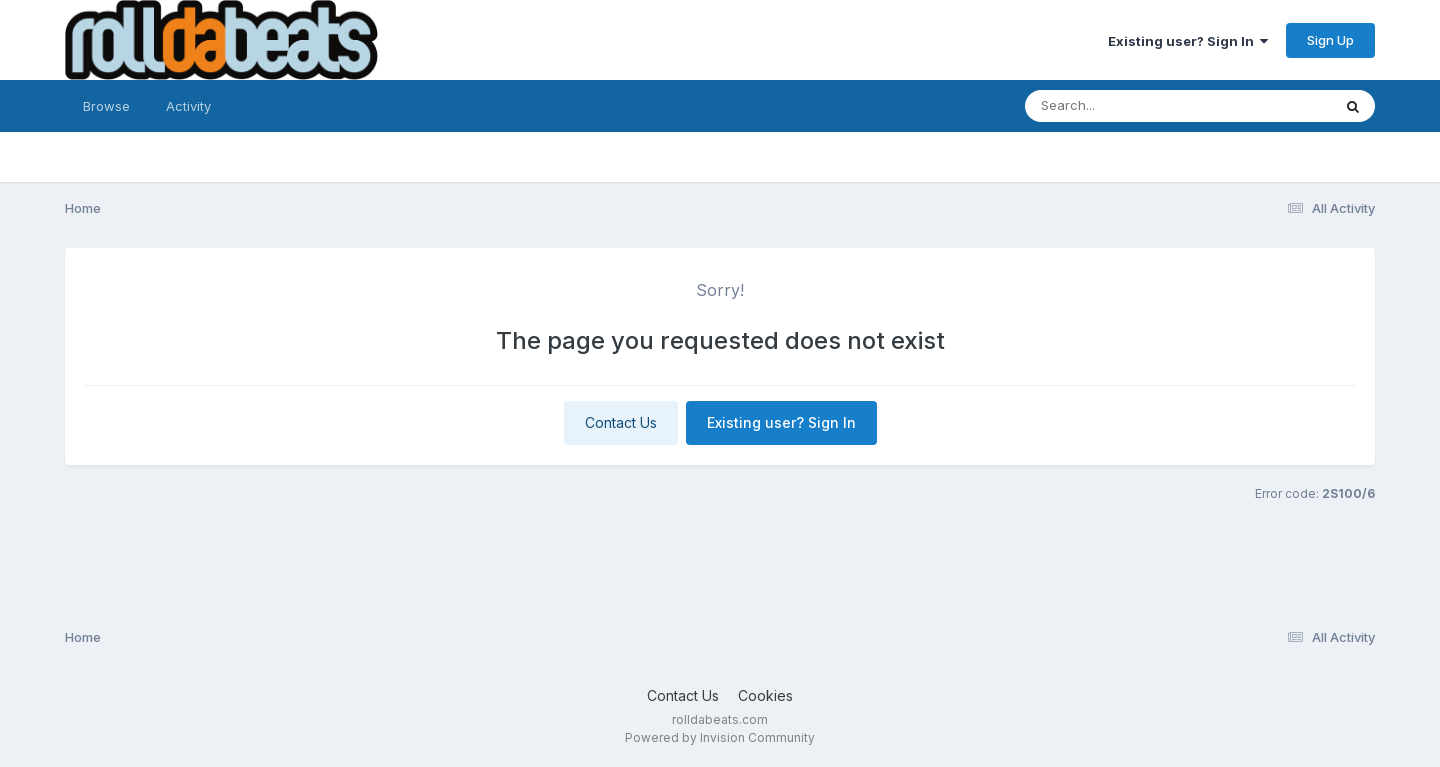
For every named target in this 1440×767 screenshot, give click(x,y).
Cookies (765, 695)
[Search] (1123, 106)
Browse (106, 106)
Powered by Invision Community (720, 737)
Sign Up (1330, 40)
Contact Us (621, 422)
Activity (188, 106)
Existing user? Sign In (1188, 41)
